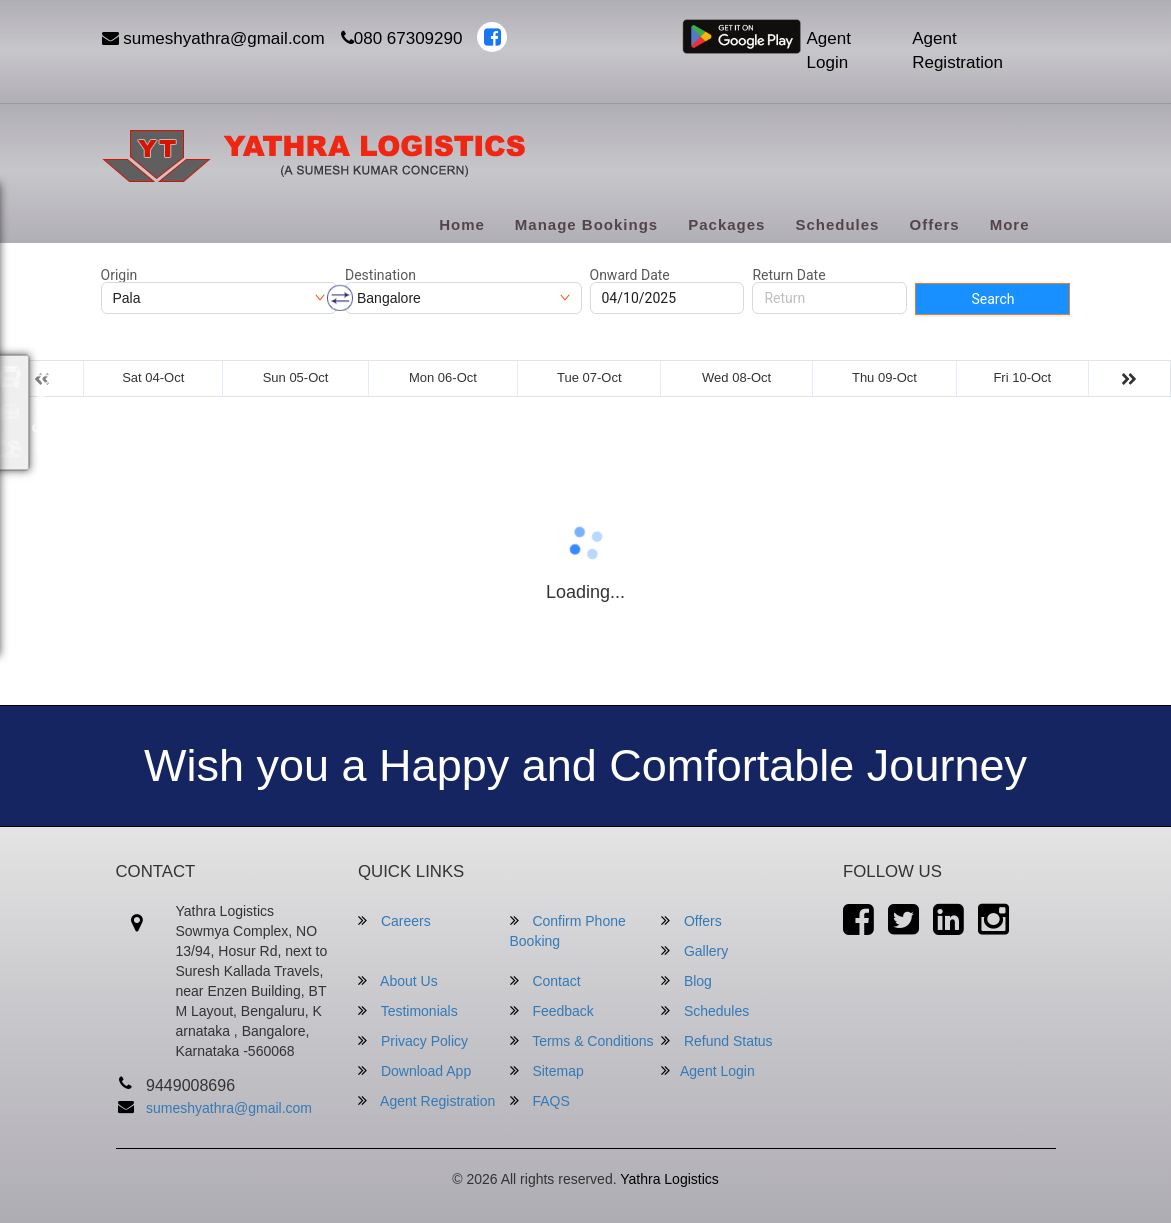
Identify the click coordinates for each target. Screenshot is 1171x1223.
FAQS (540, 1100)
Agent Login (829, 50)
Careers (394, 920)
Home (462, 224)
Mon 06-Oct (443, 377)
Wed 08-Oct (736, 377)
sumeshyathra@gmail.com (213, 38)
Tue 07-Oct (589, 377)
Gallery (694, 950)
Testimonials (408, 1010)
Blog (686, 980)
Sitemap (547, 1070)
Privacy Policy (413, 1040)
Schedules (837, 224)
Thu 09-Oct (884, 377)
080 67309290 (402, 38)
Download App (414, 1070)
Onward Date (630, 275)
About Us (398, 980)
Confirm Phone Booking (568, 930)
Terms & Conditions (582, 1040)
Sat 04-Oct (153, 377)
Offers (934, 224)
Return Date (788, 275)
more (1010, 224)
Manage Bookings (586, 224)
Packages (726, 224)
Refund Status (717, 1040)
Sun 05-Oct (296, 377)
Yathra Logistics (669, 1179)
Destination (380, 275)
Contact (545, 980)
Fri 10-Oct (1022, 377)
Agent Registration (957, 50)
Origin (119, 275)
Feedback (552, 1010)
